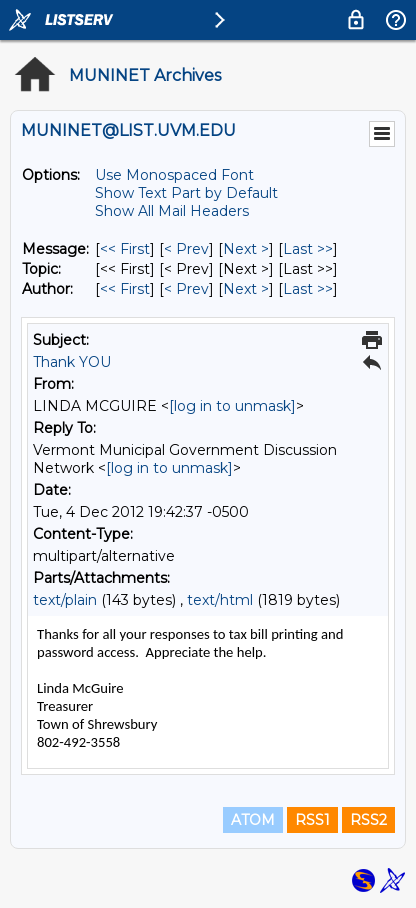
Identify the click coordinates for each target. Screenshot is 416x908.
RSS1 (312, 820)
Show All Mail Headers (172, 211)
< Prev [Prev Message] (186, 249)
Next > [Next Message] (246, 249)
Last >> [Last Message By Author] (308, 289)
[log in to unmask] (232, 406)
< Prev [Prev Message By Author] (186, 289)
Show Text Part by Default (186, 193)
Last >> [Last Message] (308, 249)
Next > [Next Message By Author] (246, 289)
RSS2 (368, 820)
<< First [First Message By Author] (125, 289)
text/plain (65, 600)
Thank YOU (72, 362)
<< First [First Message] (125, 249)
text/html (220, 600)
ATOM (253, 820)
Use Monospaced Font (174, 175)
